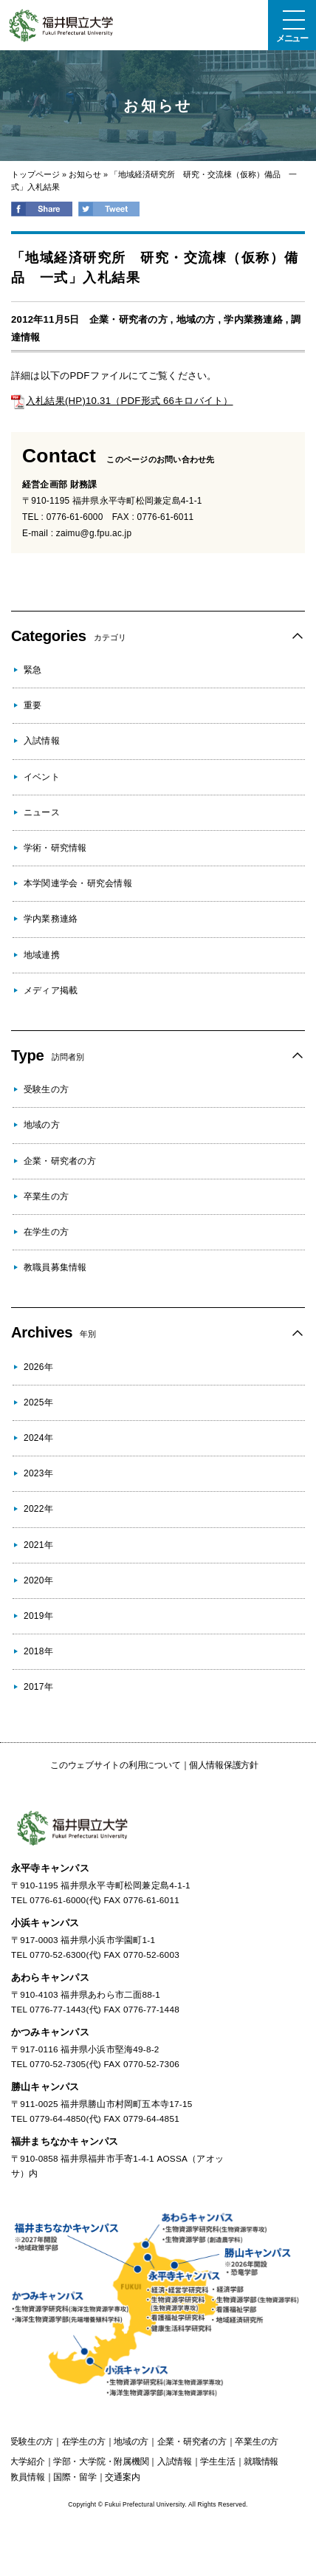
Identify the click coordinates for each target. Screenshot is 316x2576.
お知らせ (85, 174)
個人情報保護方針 (223, 1765)
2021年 (38, 1545)
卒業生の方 (46, 1196)
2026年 (38, 1367)
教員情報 (27, 2477)
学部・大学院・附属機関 (100, 2461)
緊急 (32, 670)
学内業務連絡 (253, 319)
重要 (32, 705)
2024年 (38, 1438)
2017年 (38, 1687)
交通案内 (122, 2477)
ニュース (42, 812)
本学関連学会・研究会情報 (78, 883)
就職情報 (261, 2461)
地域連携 (42, 955)
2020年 (38, 1580)
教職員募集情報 (55, 1267)
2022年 (38, 1509)
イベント (42, 777)
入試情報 (42, 741)
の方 (31, 2441)
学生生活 (217, 2461)
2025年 (38, 1402)
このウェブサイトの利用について (115, 1765)
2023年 (38, 1473)
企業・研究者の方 (128, 319)
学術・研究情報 (55, 848)
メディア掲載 (51, 990)
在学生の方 (46, 1232)
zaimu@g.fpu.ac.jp (94, 533)
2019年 (38, 1616)
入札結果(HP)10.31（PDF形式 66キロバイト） (122, 400)
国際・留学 (75, 2477)
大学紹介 (27, 2461)
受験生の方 (46, 1089)
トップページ (35, 174)
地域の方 (196, 319)
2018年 (38, 1651)
